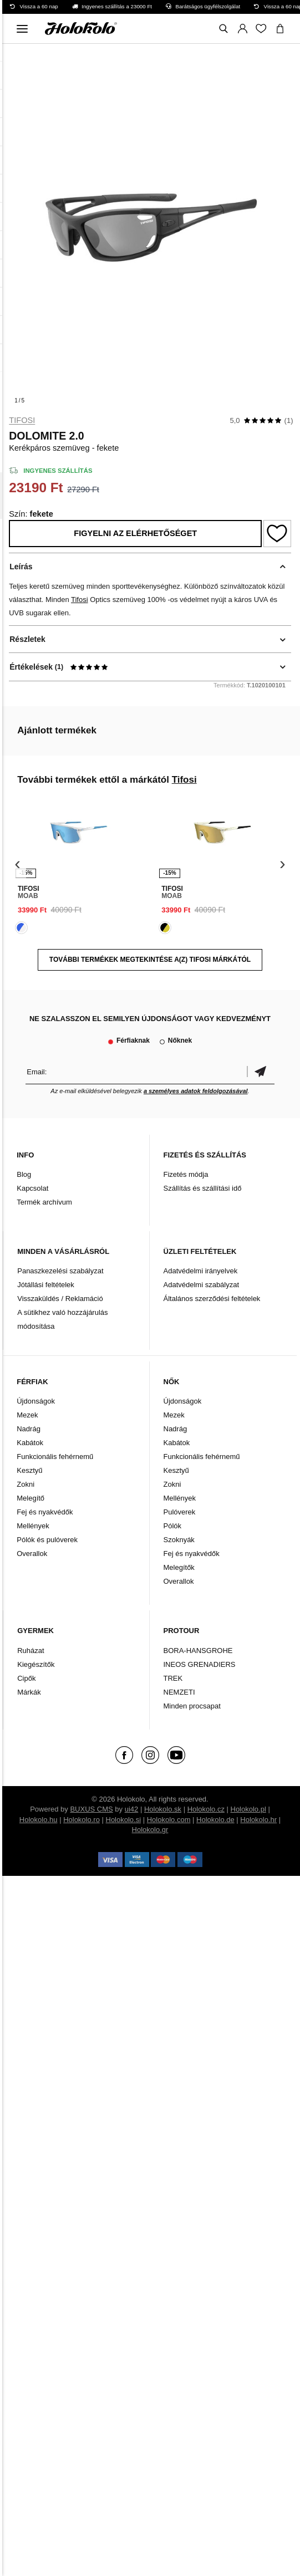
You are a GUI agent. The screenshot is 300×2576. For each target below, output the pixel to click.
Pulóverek (180, 1512)
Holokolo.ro (81, 1819)
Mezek (27, 1415)
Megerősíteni (260, 1071)
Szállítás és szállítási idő (203, 1188)
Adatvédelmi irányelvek (201, 1271)
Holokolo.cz (206, 1809)
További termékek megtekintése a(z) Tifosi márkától (150, 959)
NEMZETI (179, 1692)
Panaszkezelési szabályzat (60, 1271)
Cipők (26, 1678)
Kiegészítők (35, 1664)
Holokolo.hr (258, 1819)
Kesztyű (29, 1470)
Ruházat (30, 1650)
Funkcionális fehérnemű (55, 1456)
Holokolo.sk (162, 1809)
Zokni (25, 1484)
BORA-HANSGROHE (198, 1650)
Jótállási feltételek (45, 1285)
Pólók (173, 1526)
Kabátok (30, 1443)
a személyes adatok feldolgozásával (196, 1091)
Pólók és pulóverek (47, 1540)
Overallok (32, 1553)
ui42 (132, 1809)
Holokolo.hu (38, 1819)
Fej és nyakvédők (45, 1512)
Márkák (29, 1692)
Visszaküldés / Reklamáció (60, 1298)
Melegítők (179, 1567)
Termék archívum (44, 1202)
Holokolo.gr (150, 1829)
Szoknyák (179, 1540)
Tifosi (22, 420)
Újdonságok (36, 1401)
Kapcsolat (32, 1188)
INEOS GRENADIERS (200, 1664)
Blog (24, 1174)
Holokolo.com (169, 1819)
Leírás (20, 566)
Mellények (33, 1526)
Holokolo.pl (248, 1809)
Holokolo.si (123, 1819)
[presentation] (17, 864)
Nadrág (28, 1429)
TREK (173, 1678)
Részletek (27, 639)
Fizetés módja (186, 1174)
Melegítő (30, 1498)
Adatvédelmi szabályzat (202, 1285)
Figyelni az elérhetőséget (135, 533)
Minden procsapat (192, 1706)
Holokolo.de (215, 1819)
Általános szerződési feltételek (212, 1298)
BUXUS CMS (91, 1809)
